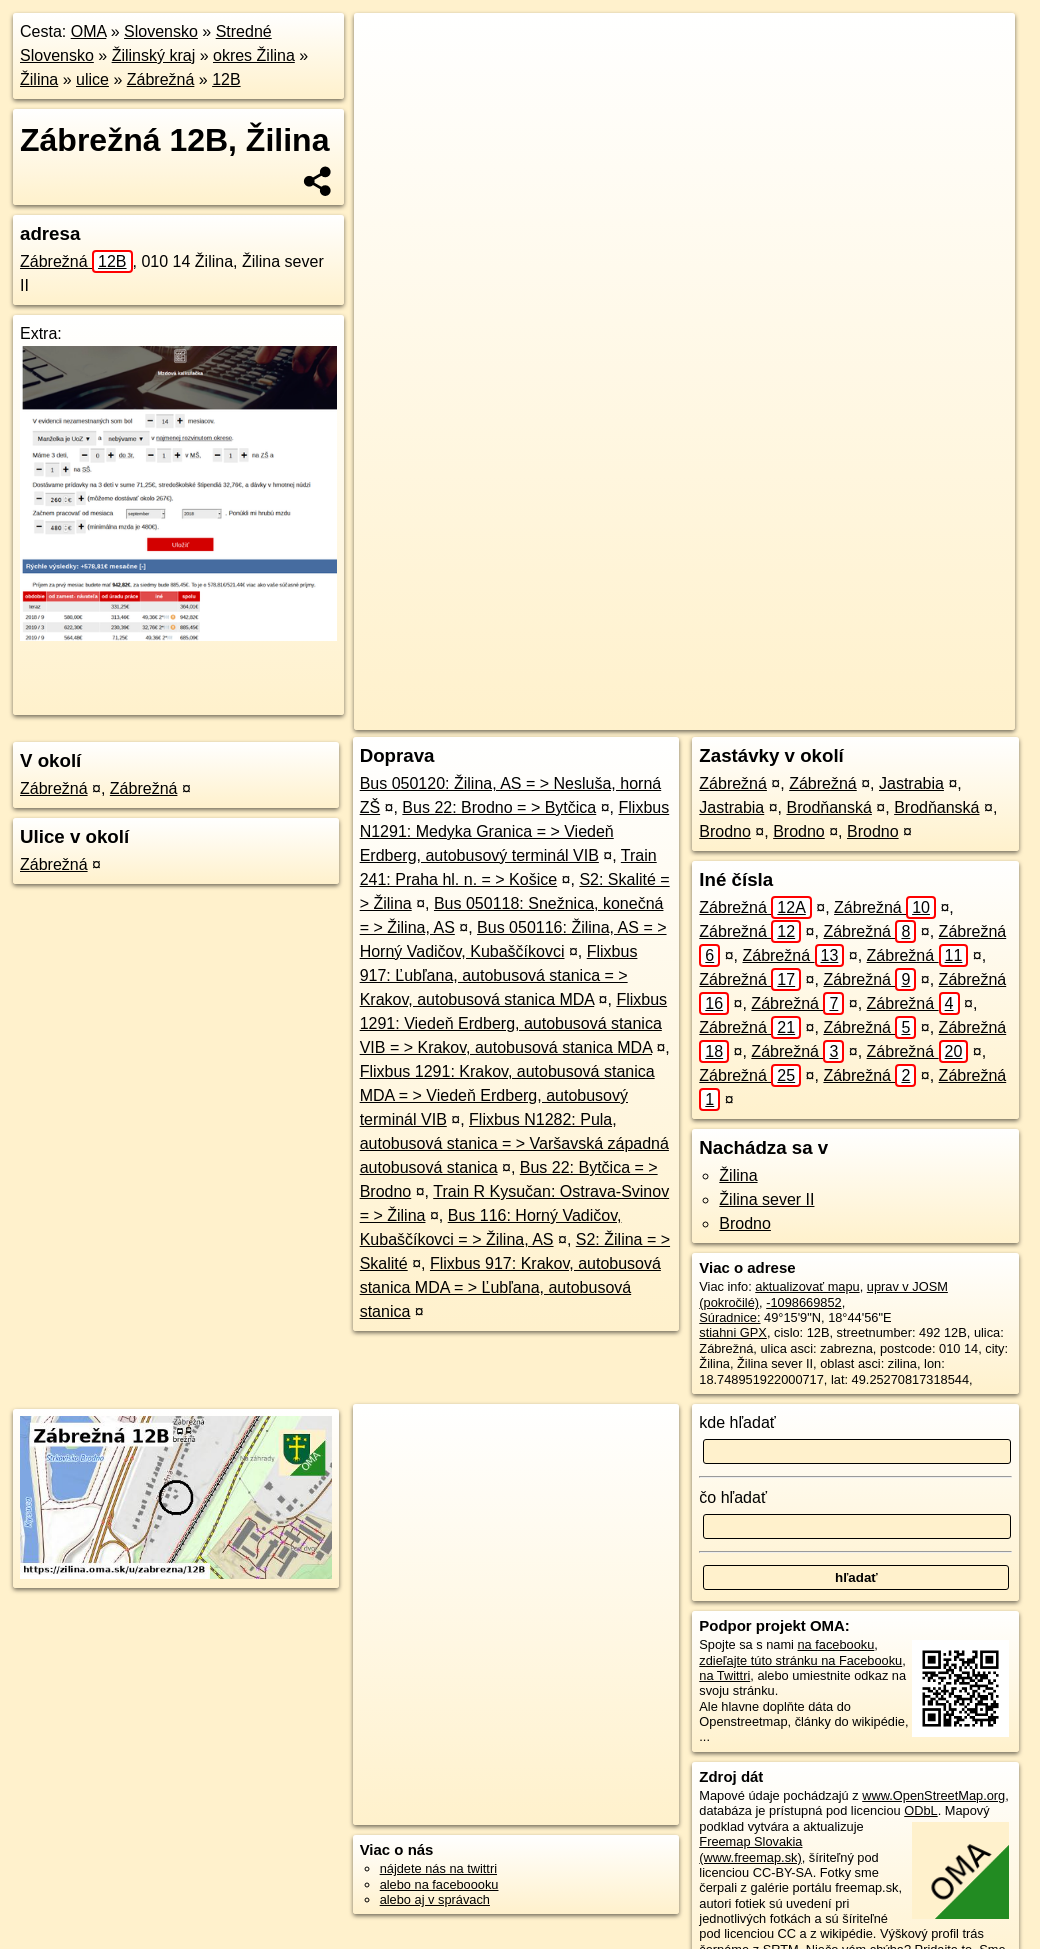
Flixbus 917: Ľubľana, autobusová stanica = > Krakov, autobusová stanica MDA (499, 975)
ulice (92, 79)
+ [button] (388, 47)
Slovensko (161, 31)
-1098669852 (803, 1302)
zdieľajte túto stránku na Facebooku (800, 1660)
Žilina (39, 79)
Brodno (725, 831)
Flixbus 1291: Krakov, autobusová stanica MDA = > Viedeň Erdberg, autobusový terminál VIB (507, 1095)
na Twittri (724, 1675)
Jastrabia (911, 783)
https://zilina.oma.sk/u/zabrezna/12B (915, 715)
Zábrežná (161, 79)
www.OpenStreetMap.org (933, 1795)
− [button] (388, 78)
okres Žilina (254, 55)
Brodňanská (828, 807)
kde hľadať (737, 1422)
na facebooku (835, 1644)
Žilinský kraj (154, 55)
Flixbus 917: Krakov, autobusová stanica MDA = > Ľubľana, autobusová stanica (510, 1287)
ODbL (920, 1810)
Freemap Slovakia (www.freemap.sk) (750, 1849)
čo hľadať (733, 1497)
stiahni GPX (733, 1332)
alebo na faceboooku (439, 1884)
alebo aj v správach (435, 1899)
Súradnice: (729, 1317)
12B (226, 79)
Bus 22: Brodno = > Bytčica (499, 807)
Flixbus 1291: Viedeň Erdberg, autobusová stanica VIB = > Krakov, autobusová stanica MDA (513, 1023)
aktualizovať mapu (807, 1286)
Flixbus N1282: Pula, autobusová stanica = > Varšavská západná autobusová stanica (514, 1143)
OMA (89, 31)
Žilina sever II (766, 1199)
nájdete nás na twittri (438, 1868)
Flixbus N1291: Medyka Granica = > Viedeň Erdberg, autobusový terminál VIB (515, 831)
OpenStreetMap (650, 715)
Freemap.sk (753, 715)
